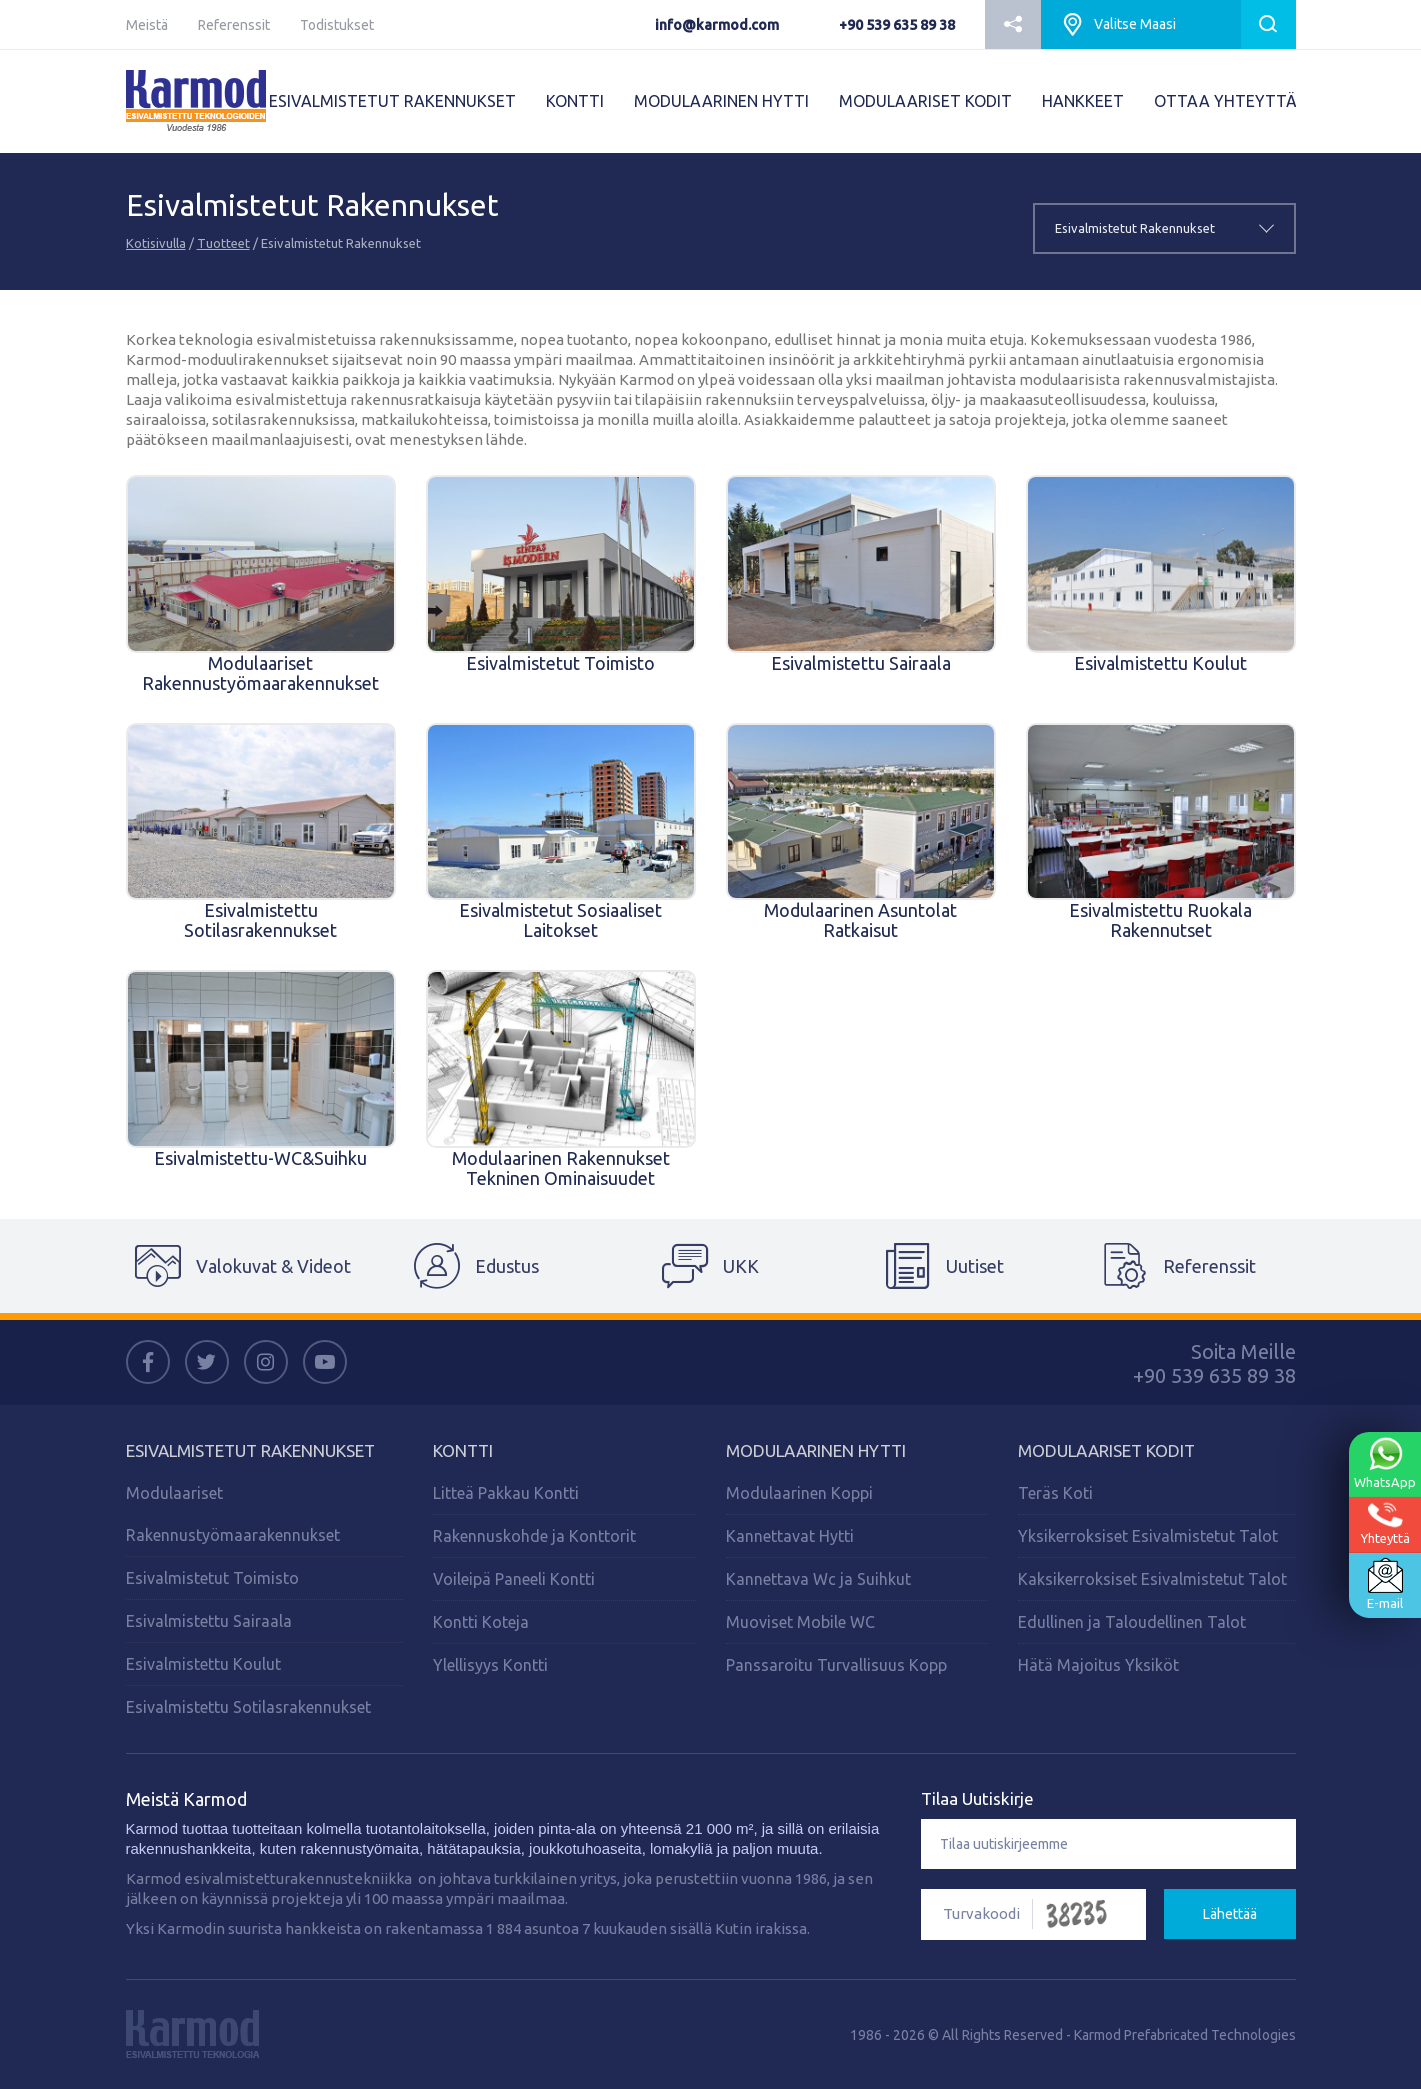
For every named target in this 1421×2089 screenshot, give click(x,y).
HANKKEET (1083, 101)
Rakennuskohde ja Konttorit (534, 1536)
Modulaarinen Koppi (799, 1493)
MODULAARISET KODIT (925, 101)
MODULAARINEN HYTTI (721, 101)
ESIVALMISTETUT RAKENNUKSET (392, 101)
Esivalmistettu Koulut (203, 1664)
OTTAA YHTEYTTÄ (1225, 101)
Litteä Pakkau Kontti (506, 1493)
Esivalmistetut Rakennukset (250, 1450)
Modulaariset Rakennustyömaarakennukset (233, 1514)
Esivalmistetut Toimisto (212, 1578)
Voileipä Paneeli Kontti (514, 1579)
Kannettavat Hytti (790, 1536)
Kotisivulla (156, 243)
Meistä (147, 25)
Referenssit (234, 25)
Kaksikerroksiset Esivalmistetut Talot (1152, 1579)
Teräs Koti (1055, 1493)
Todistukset (337, 25)
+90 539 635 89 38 (897, 25)
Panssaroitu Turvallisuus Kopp (836, 1665)
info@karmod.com (717, 25)
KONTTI (575, 101)
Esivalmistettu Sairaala (209, 1621)
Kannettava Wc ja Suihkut (818, 1579)
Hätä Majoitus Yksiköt (1098, 1665)
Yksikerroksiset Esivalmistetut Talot (1148, 1536)
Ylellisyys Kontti (490, 1665)
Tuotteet (223, 243)
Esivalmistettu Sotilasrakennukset (248, 1707)
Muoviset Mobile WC (800, 1622)
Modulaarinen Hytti (816, 1450)
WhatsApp (1385, 1463)
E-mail (1385, 1584)
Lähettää (1230, 1914)
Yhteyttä (1385, 1523)
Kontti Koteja (481, 1622)
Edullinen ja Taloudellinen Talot (1132, 1622)
